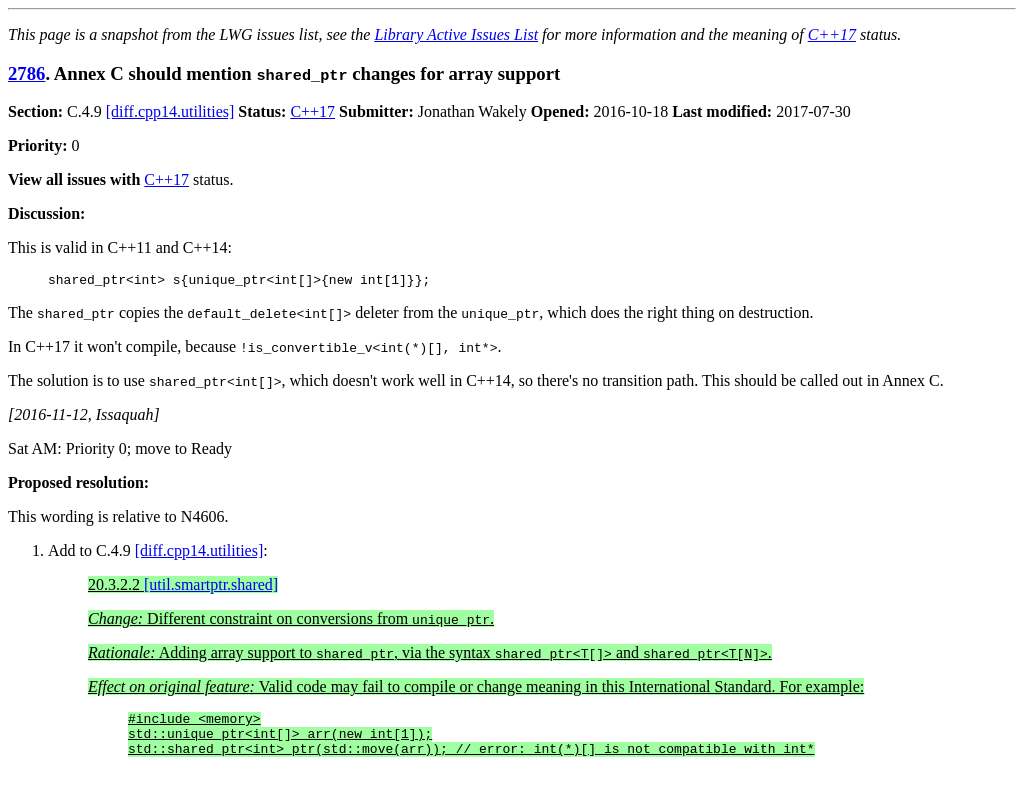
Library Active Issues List (456, 34)
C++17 (832, 34)
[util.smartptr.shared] (211, 587)
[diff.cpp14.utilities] (170, 111)
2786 (26, 73)
